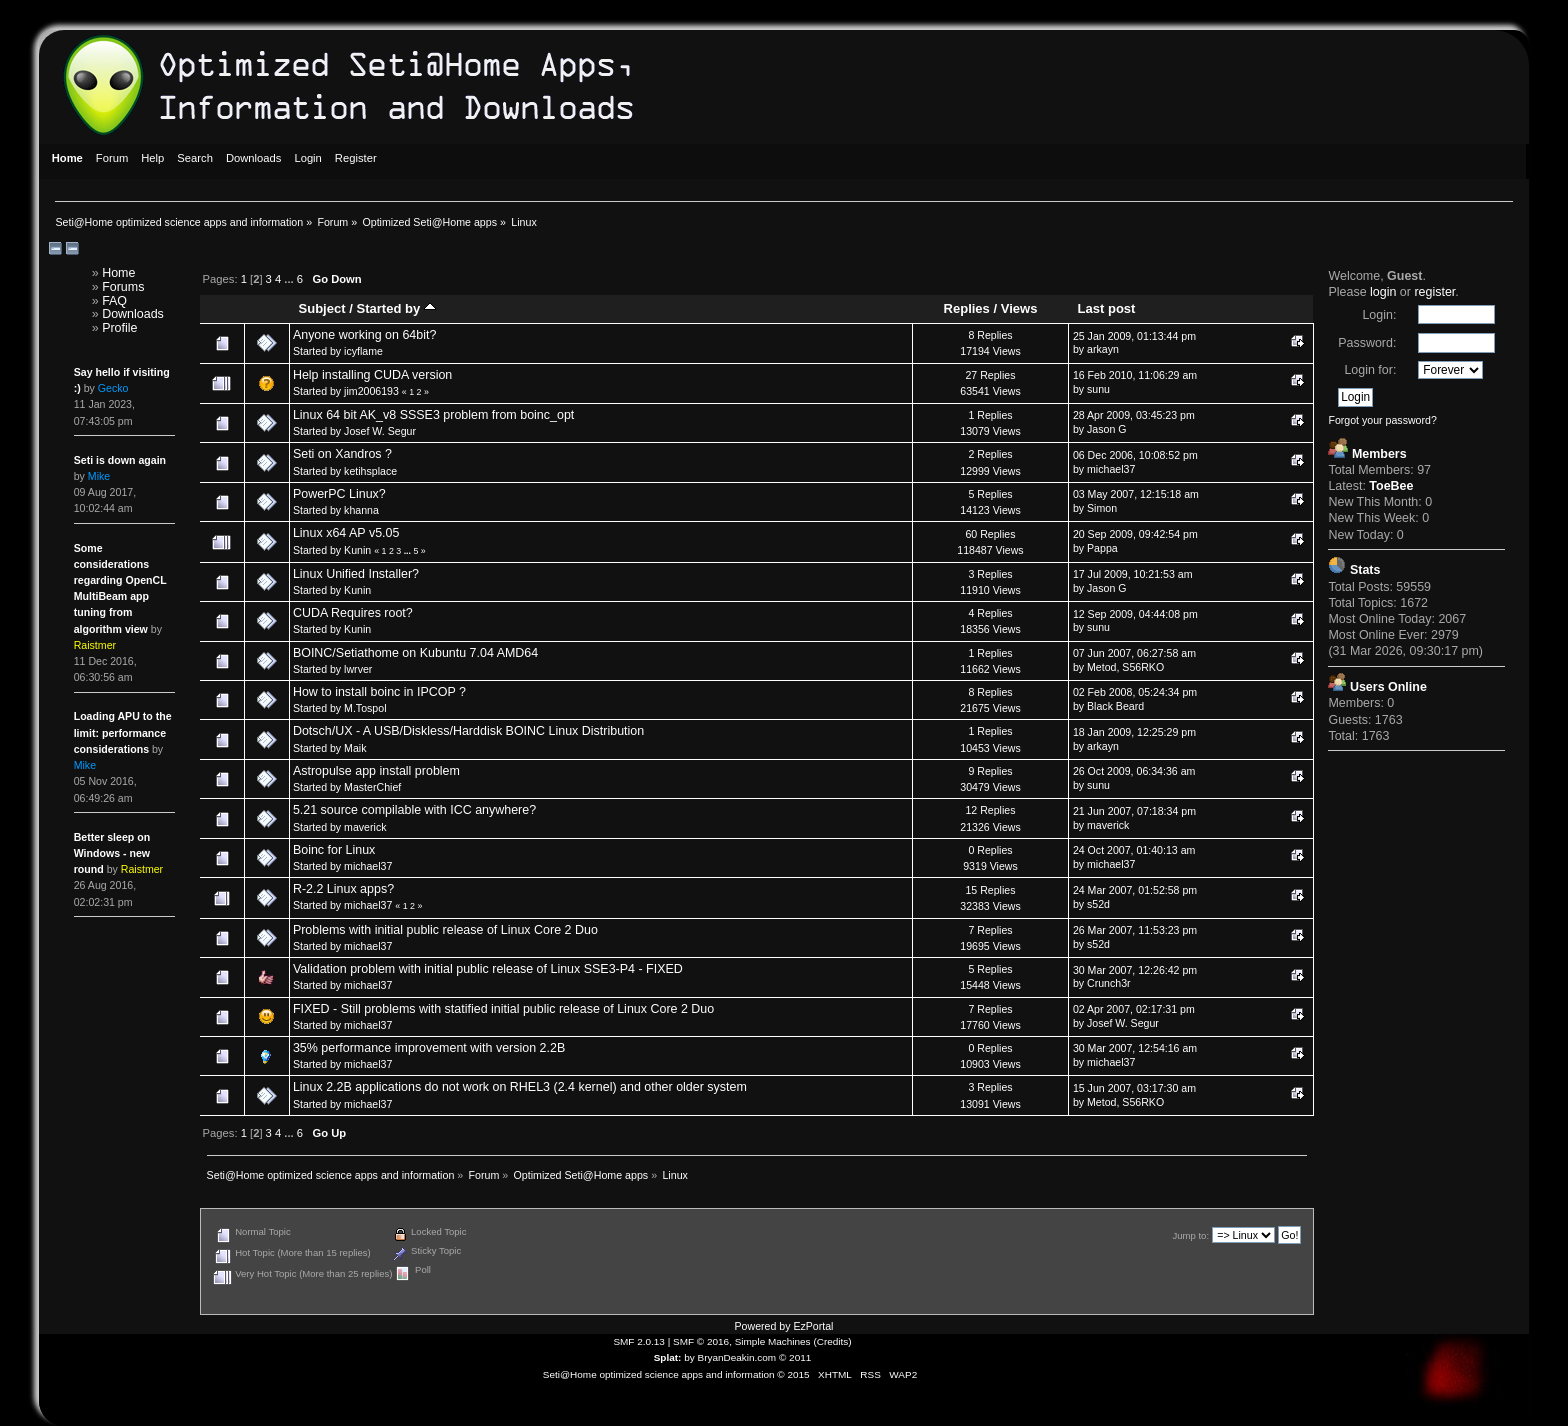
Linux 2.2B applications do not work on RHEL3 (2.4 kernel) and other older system (520, 1087)
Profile (119, 328)
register (1434, 292)
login (1383, 292)
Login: (1379, 315)
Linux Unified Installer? (356, 574)
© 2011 (795, 1357)
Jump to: (1190, 1235)
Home (118, 273)
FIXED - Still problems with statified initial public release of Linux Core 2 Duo (503, 1009)
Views (1019, 308)
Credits (833, 1341)
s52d (1098, 904)
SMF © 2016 (701, 1341)
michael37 (1111, 469)
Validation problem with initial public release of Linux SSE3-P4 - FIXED (488, 969)
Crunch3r (1109, 983)
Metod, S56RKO (1125, 667)
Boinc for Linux (334, 850)
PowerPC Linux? (339, 494)
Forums (123, 287)
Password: (1367, 343)
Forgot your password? (1382, 420)
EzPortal (813, 1326)
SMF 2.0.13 (639, 1341)
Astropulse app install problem (376, 771)
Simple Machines (773, 1341)
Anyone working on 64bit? (365, 335)
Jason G (1106, 429)
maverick (365, 827)
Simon (1102, 508)
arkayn (1103, 349)
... (290, 279)
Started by (395, 308)
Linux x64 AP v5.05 (346, 533)
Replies (967, 308)
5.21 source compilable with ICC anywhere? (414, 810)
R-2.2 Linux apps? (343, 889)
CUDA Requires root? (353, 613)
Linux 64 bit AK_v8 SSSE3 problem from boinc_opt (433, 415)
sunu (1098, 389)
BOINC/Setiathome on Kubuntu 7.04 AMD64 (415, 653)
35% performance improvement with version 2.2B (429, 1048)
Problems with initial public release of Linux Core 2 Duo (445, 930)
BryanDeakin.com (737, 1357)
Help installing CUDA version (372, 375)
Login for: (1370, 370)
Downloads (133, 314)
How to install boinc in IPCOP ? (379, 692)
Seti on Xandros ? (342, 454)
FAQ (114, 301)
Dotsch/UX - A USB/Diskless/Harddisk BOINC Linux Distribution (468, 731)
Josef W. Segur (380, 431)
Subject (322, 308)
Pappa (1102, 548)
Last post (1107, 308)
